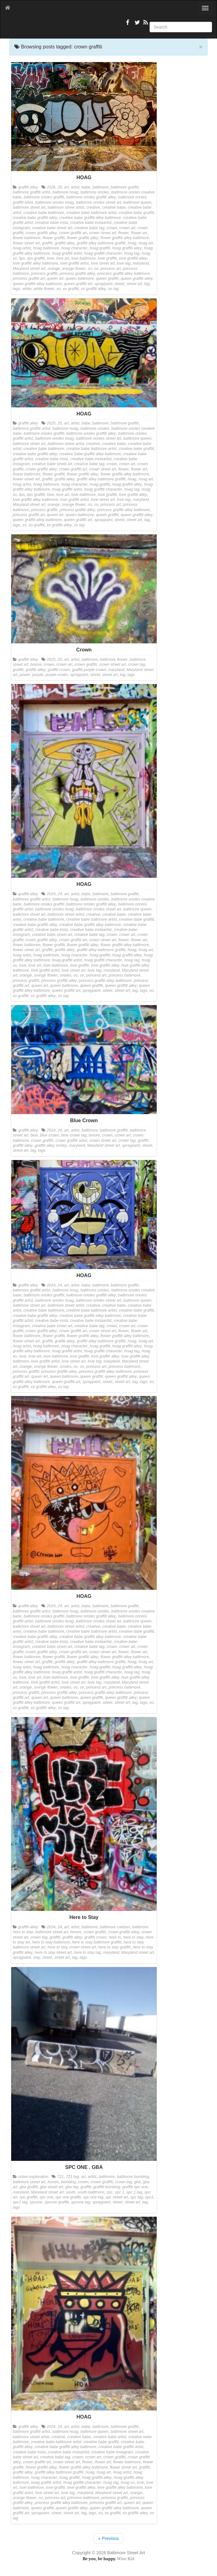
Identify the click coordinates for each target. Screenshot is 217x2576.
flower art (139, 233)
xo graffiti (71, 289)
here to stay (133, 1937)
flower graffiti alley (82, 238)
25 (60, 423)
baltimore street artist (66, 207)
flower (123, 233)
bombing (68, 2182)
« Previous (108, 2538)
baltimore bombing (133, 2177)
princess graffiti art (29, 278)
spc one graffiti (68, 2197)
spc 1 (119, 2192)
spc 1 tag (134, 2192)
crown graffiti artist (71, 1140)
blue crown (49, 1135)
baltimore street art (29, 207)
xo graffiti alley (93, 289)
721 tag (72, 2177)
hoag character (74, 248)
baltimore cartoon (115, 1927)
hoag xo (128, 2482)
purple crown (56, 675)
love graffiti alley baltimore (35, 263)
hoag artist (22, 248)
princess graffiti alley (77, 273)
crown (112, 228)
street (120, 284)
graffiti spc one (135, 2187)
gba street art (51, 2187)
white (26, 289)
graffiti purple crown (89, 670)
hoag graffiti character (103, 253)
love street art (102, 263)
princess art (110, 268)
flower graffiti (54, 238)
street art (134, 284)
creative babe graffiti (136, 213)
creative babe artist (109, 2437)
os (90, 268)
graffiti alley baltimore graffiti (101, 243)
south (71, 2192)
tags (16, 289)
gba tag (71, 2187)
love (50, 258)
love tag (124, 263)
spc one (46, 2197)
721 (60, 2177)
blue (34, 1135)
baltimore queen (137, 202)
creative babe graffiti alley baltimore (90, 217)
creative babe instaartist (91, 222)
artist (75, 187)
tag (147, 284)
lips (22, 258)
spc (110, 2192)
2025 (51, 423)
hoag (132, 243)
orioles (65, 975)
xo (59, 289)
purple (37, 675)
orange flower (73, 268)
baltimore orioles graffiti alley (91, 197)
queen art (55, 278)
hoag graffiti (100, 248)
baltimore (100, 187)
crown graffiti (86, 664)
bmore (36, 664)
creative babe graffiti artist (121, 2447)
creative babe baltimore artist (91, 213)
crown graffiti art (73, 233)
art (66, 187)
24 (60, 894)
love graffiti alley (133, 258)
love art (62, 258)
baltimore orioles (95, 192)
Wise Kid (125, 2558)
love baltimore (83, 258)
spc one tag (93, 2197)
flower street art (26, 243)
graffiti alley (28, 187)
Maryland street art (29, 268)
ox (96, 268)
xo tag (113, 289)
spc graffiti (28, 2197)
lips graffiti (36, 258)
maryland (141, 263)
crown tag (136, 664)
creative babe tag (89, 228)
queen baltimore (80, 278)
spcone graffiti (56, 2202)
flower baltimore (26, 238)
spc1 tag (20, 2202)
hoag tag (131, 253)
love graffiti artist (74, 263)
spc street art (116, 2197)
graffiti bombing (106, 2187)
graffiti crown (59, 670)
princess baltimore (124, 975)
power (25, 675)
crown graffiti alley (41, 233)
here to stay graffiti (114, 1947)
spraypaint (104, 284)
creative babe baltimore (43, 213)
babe (85, 187)
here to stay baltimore (51, 1942)
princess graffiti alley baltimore (123, 273)
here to (115, 1937)
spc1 (149, 2197)
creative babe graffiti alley (35, 217)
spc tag (136, 2197)
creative (93, 207)
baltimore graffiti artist (31, 192)
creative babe (114, 207)
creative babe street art (52, 228)
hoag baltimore (46, 248)
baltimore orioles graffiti (44, 197)
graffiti (47, 243)
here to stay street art (53, 1952)
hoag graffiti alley (127, 248)
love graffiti (107, 258)
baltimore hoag (65, 192)
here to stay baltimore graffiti (96, 1942)
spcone (36, 2202)
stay (36, 1957)
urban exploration (33, 2177)
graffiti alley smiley (51, 1145)
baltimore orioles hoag (54, 202)
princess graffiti (44, 273)
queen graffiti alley (136, 278)
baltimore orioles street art (98, 202)
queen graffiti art (78, 284)
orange (54, 268)
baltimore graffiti (125, 187)
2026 (51, 187)
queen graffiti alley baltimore (37, 284)
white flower (44, 289)
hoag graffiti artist (67, 253)
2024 (51, 894)
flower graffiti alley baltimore (124, 238)
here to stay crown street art (72, 1947)
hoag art (146, 243)
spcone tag (80, 2202)
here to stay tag (87, 1952)
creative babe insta (51, 222)
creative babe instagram (112, 2452)
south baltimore (91, 2192)
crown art (127, 228)
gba (137, 2182)
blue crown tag (73, 1135)
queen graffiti (107, 278)
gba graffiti (29, 2187)
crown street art (102, 233)
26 (60, 187)
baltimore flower (113, 659)
